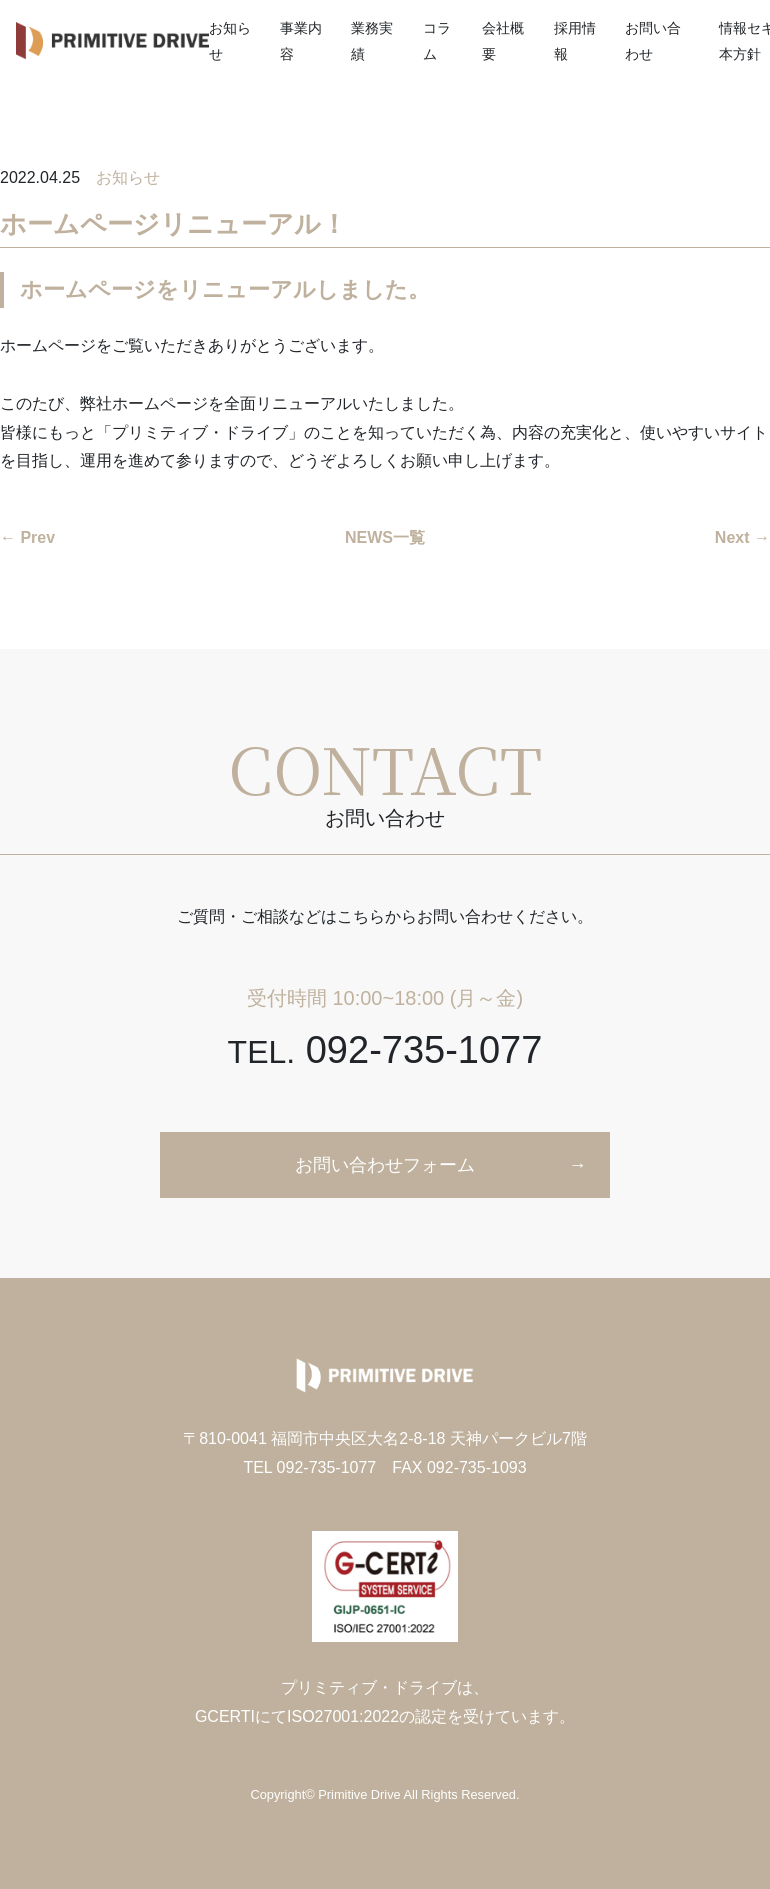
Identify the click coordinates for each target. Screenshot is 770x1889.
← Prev (27, 537)
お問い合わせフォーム (385, 1165)
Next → (742, 537)
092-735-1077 (385, 1050)
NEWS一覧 (385, 537)
